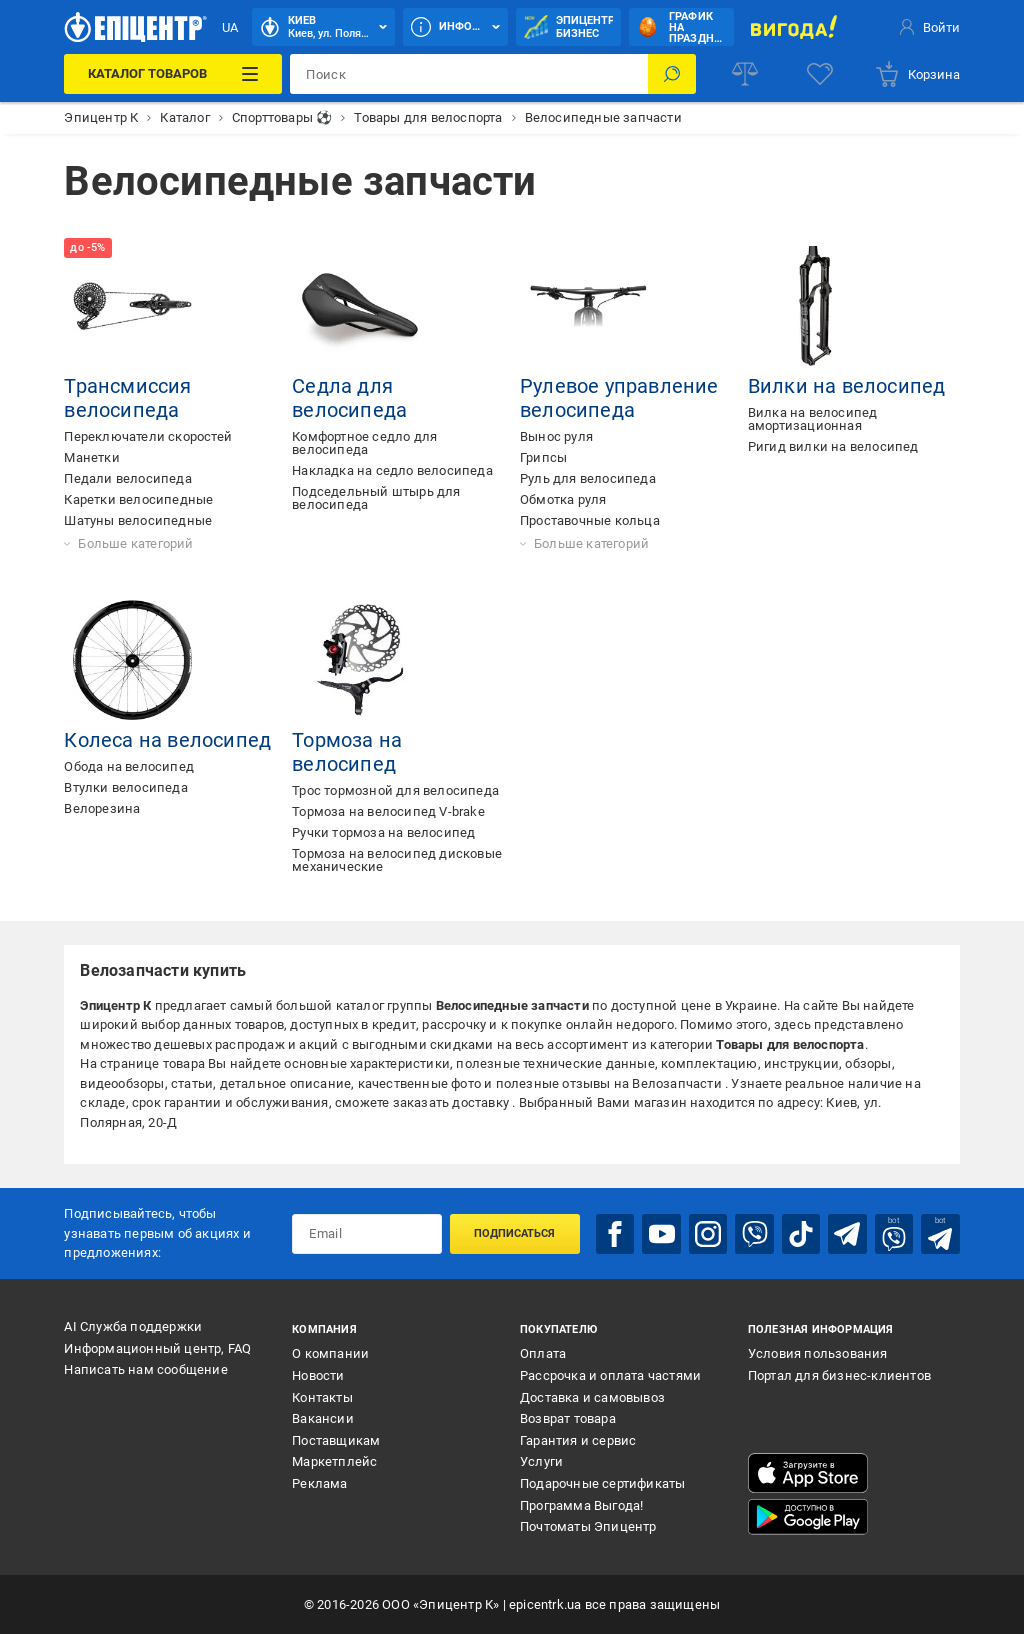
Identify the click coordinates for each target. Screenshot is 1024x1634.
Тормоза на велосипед (347, 752)
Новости (318, 1375)
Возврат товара (568, 1418)
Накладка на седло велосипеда (392, 470)
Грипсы (543, 457)
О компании (330, 1353)
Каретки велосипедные (138, 499)
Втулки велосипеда (125, 787)
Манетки (91, 457)
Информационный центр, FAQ (157, 1348)
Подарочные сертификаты (602, 1483)
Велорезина (102, 808)
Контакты (322, 1397)
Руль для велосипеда (588, 478)
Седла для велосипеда (349, 398)
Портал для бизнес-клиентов (839, 1375)
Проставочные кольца (590, 520)
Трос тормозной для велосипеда (395, 790)
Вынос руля (556, 436)
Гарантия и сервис (578, 1440)
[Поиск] (672, 74)
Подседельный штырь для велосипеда (376, 498)
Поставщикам (336, 1440)
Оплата (543, 1353)
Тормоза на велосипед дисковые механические (397, 860)
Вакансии (323, 1418)
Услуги (541, 1461)
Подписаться (514, 1233)
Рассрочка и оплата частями (610, 1375)
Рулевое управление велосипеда (619, 398)
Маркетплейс (334, 1461)
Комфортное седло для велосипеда (364, 443)
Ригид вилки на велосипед (833, 446)
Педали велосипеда (127, 478)
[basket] (917, 74)
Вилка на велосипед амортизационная (813, 419)
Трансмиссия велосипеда (127, 398)
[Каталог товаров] (173, 74)
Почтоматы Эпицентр (588, 1526)
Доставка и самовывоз (592, 1397)
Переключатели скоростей (148, 436)
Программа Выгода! (581, 1505)
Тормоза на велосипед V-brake (388, 811)
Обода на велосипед (129, 766)
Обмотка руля (563, 499)
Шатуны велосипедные (138, 520)
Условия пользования (818, 1353)
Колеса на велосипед (167, 740)
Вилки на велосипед (847, 386)
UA (230, 27)
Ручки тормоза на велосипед (383, 832)
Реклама (319, 1483)
